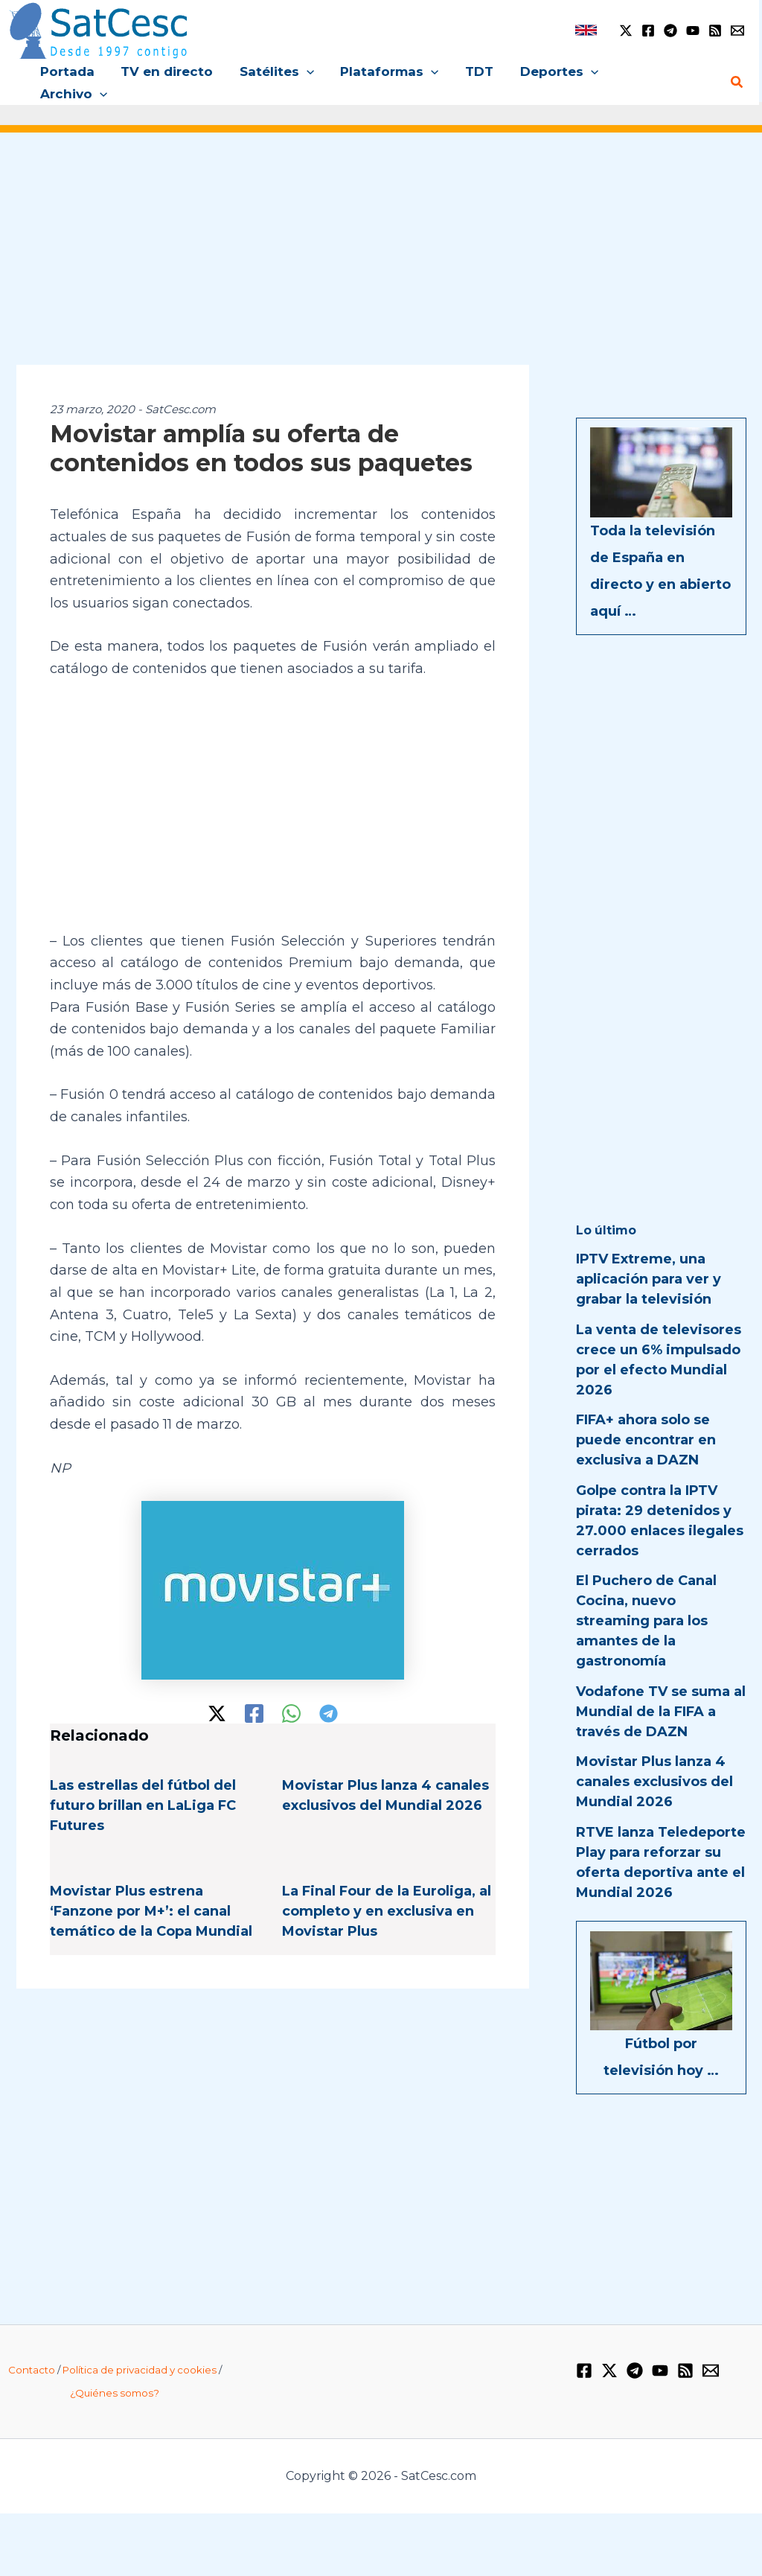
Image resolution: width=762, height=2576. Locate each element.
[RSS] (715, 30)
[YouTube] (692, 30)
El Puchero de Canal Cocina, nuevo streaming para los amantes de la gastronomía (646, 1599)
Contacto (31, 2348)
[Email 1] (737, 30)
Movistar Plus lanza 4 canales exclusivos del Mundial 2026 (654, 1760)
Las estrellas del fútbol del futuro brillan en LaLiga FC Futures (143, 1784)
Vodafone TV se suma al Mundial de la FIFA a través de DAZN (661, 1689)
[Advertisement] (381, 237)
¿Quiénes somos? (114, 2371)
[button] (307, 71)
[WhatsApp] (291, 1691)
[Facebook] (648, 30)
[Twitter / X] (626, 30)
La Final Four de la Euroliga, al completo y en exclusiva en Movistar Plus (386, 1889)
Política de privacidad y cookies (140, 2348)
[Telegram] (670, 30)
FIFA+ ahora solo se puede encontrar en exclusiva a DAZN (646, 1418)
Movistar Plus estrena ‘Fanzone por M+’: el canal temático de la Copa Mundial (151, 1889)
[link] (586, 30)
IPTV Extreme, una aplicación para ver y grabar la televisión (648, 1257)
